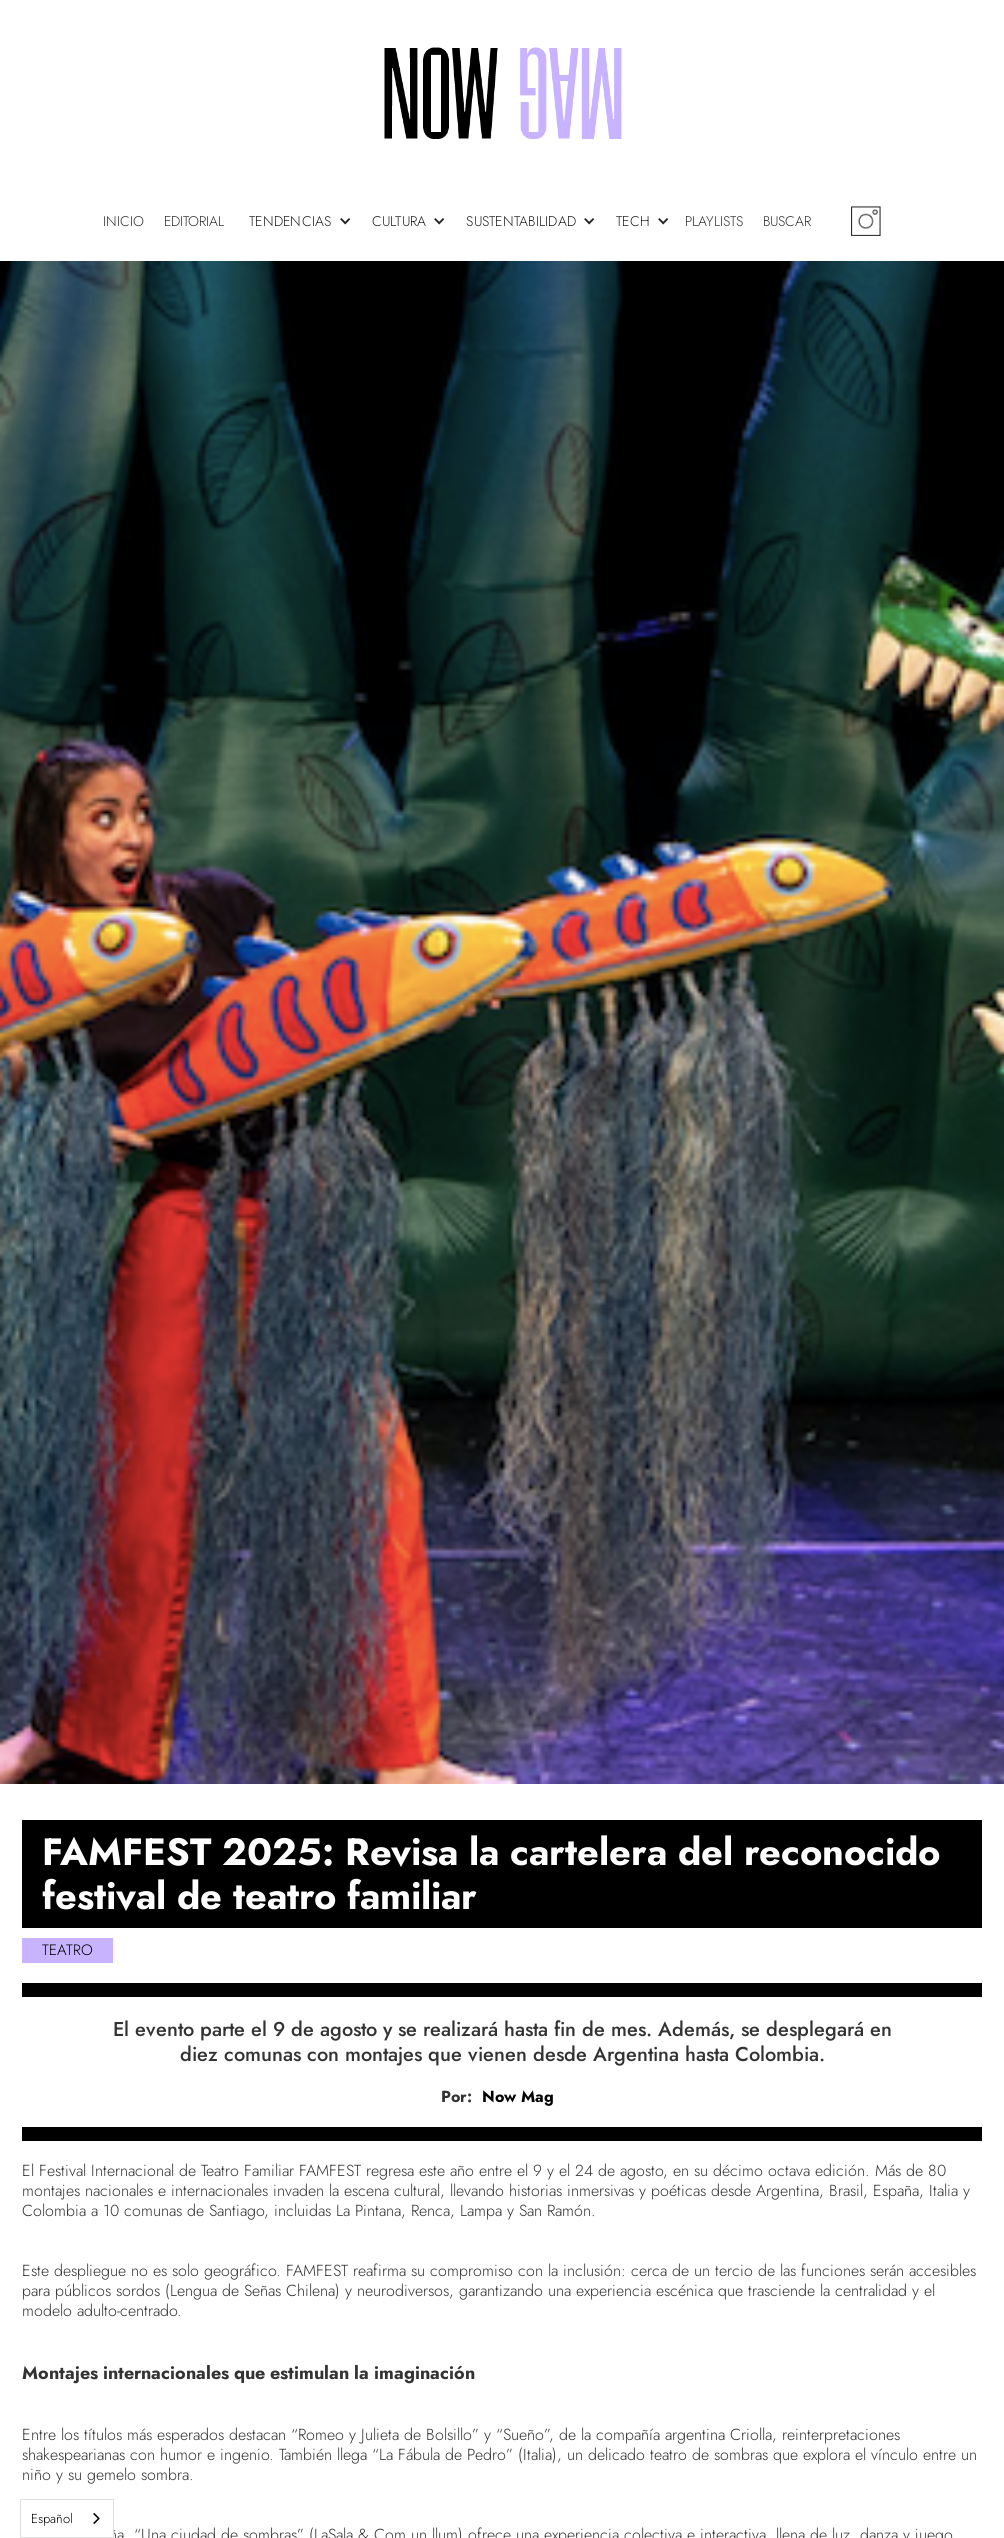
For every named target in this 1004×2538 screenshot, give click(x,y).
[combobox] (67, 2518)
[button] (305, 221)
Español (52, 2518)
